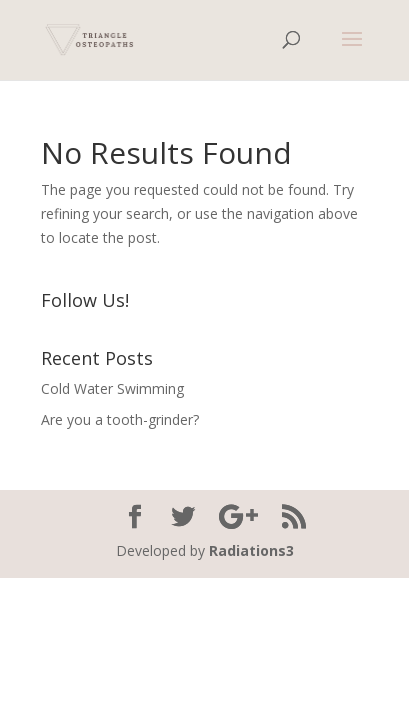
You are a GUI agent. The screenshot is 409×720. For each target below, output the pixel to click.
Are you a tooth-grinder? (120, 419)
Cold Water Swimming (112, 388)
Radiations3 (251, 550)
